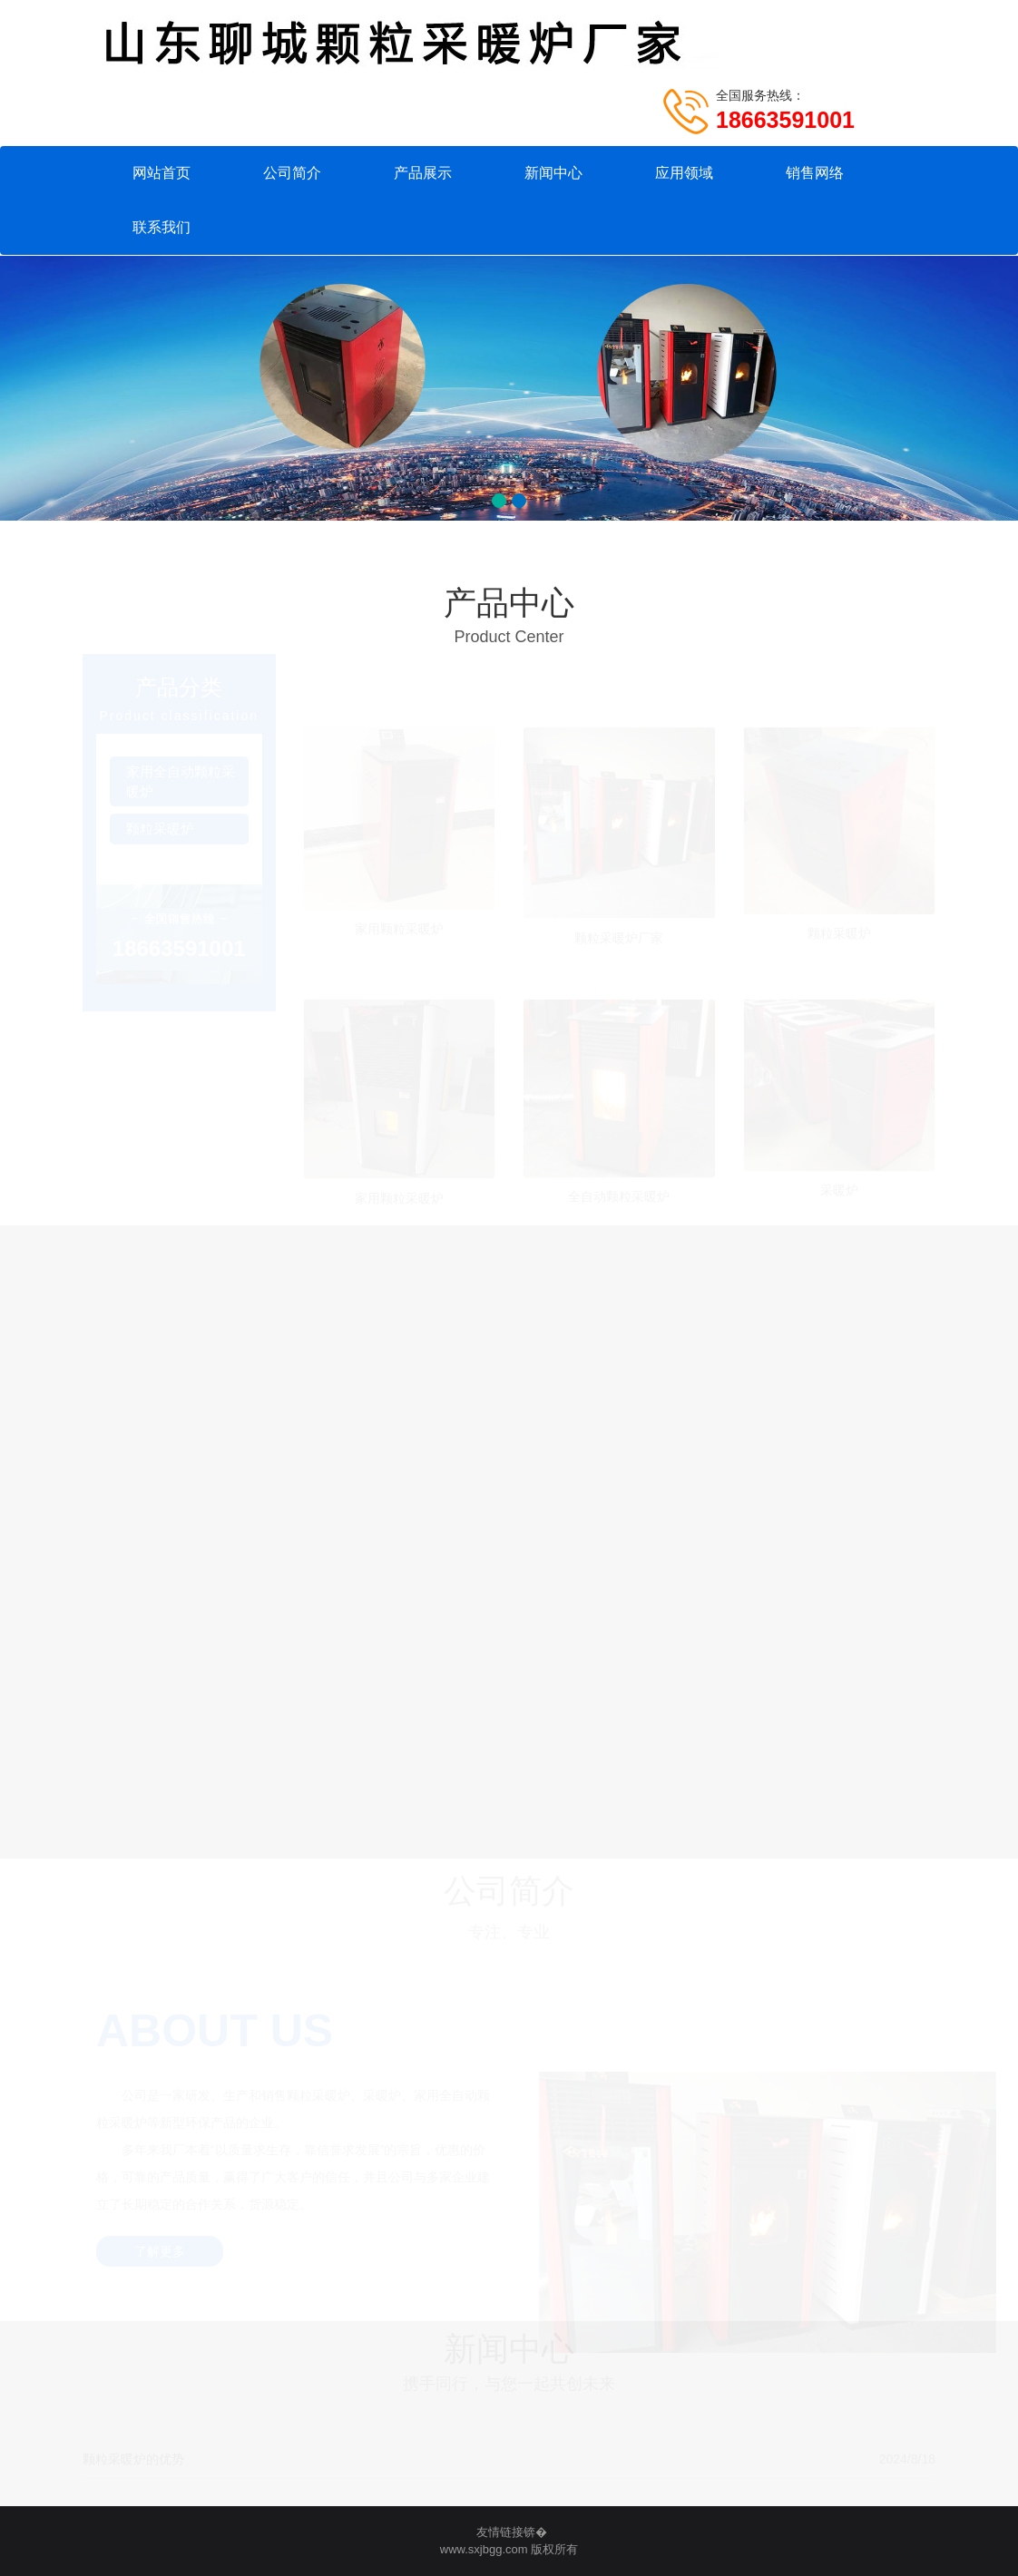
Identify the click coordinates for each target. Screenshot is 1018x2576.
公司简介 (292, 173)
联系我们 (161, 227)
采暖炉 (839, 1189)
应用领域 (684, 173)
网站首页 (161, 173)
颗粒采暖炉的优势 (133, 2459)
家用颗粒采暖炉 (399, 927)
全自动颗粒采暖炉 (619, 1194)
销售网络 (815, 173)
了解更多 (159, 2252)
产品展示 (423, 173)
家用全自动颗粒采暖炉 (180, 782)
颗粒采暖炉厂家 (618, 936)
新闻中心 (553, 173)
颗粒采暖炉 (160, 829)
